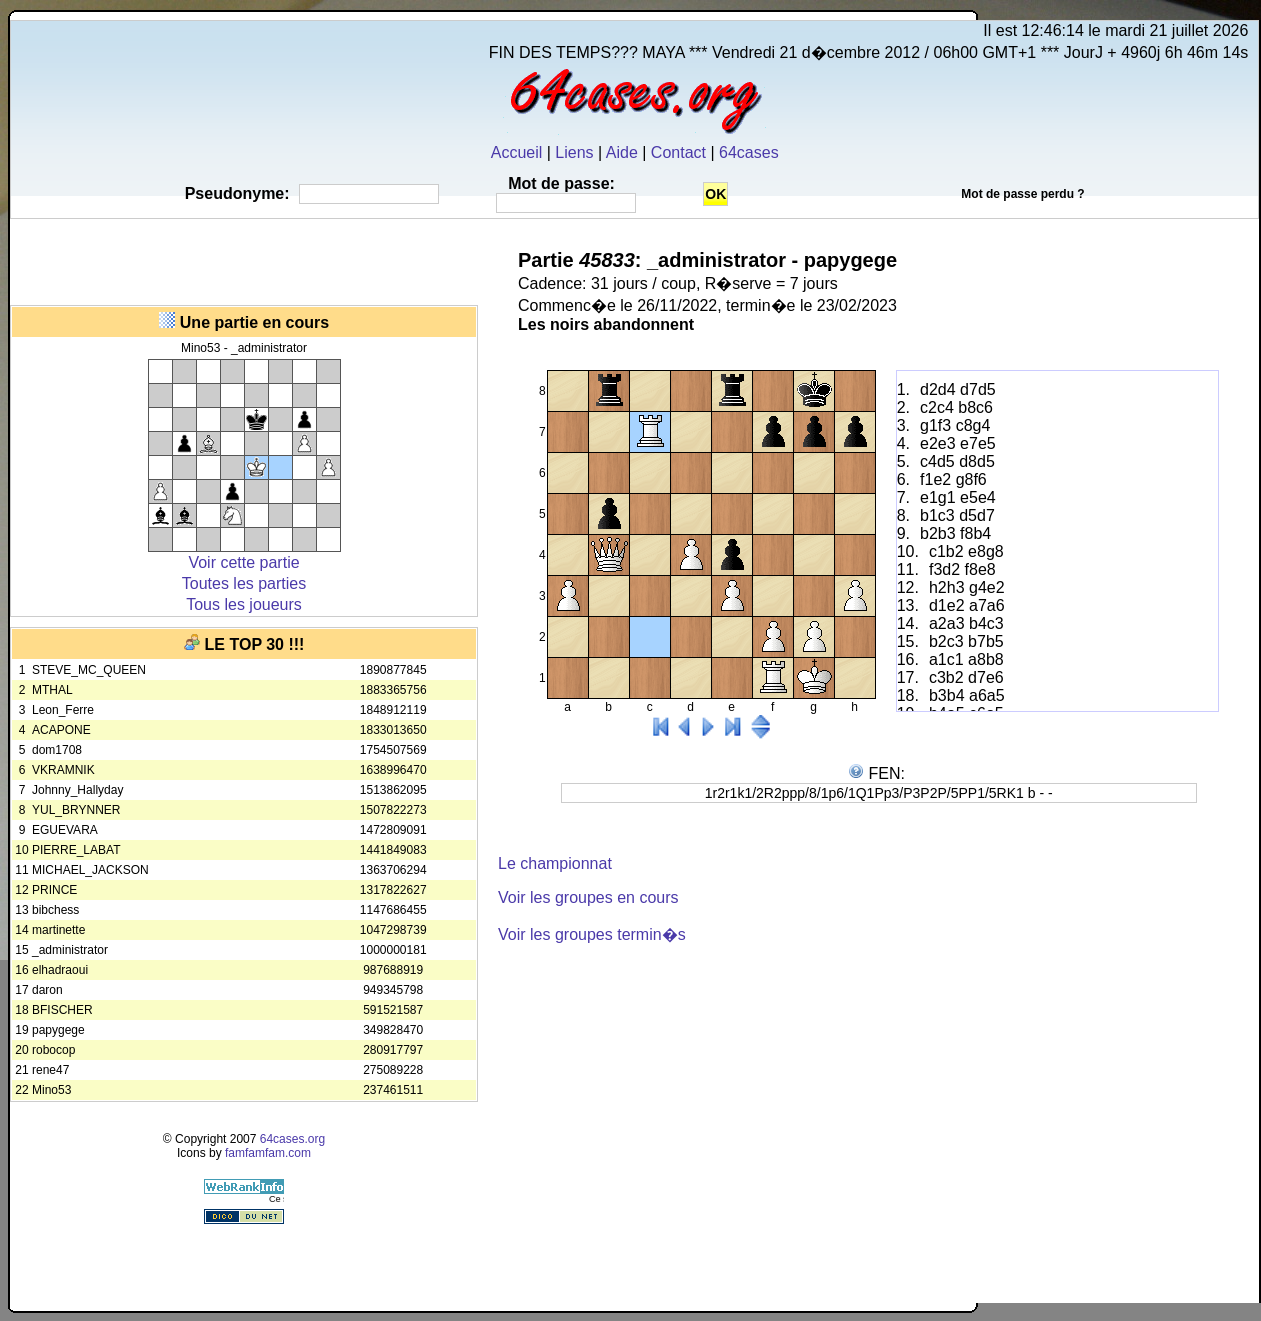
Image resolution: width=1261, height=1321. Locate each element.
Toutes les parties (244, 583)
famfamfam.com (268, 1153)
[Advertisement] (244, 259)
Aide (622, 152)
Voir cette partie (243, 562)
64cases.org (292, 1139)
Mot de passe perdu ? (1022, 194)
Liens (574, 152)
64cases (749, 152)
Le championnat (555, 863)
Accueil (517, 152)
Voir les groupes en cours (588, 897)
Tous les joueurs (244, 604)
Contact (678, 152)
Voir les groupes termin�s (592, 934)
